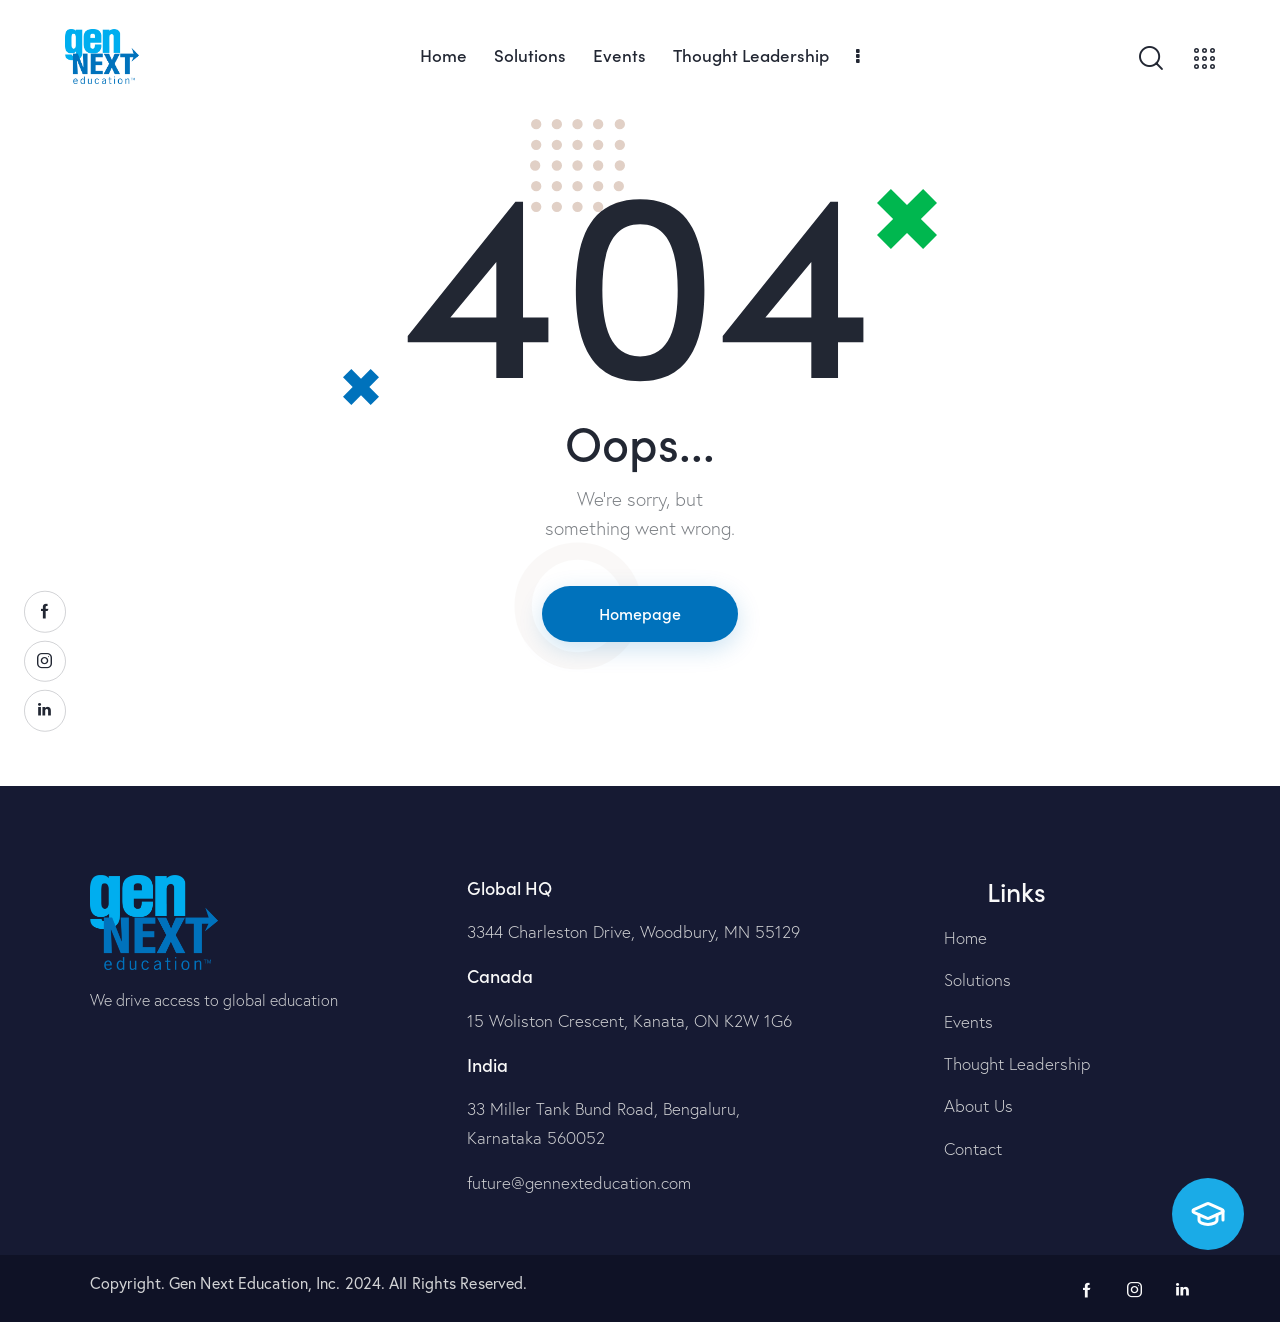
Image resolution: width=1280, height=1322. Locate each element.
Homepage (640, 613)
